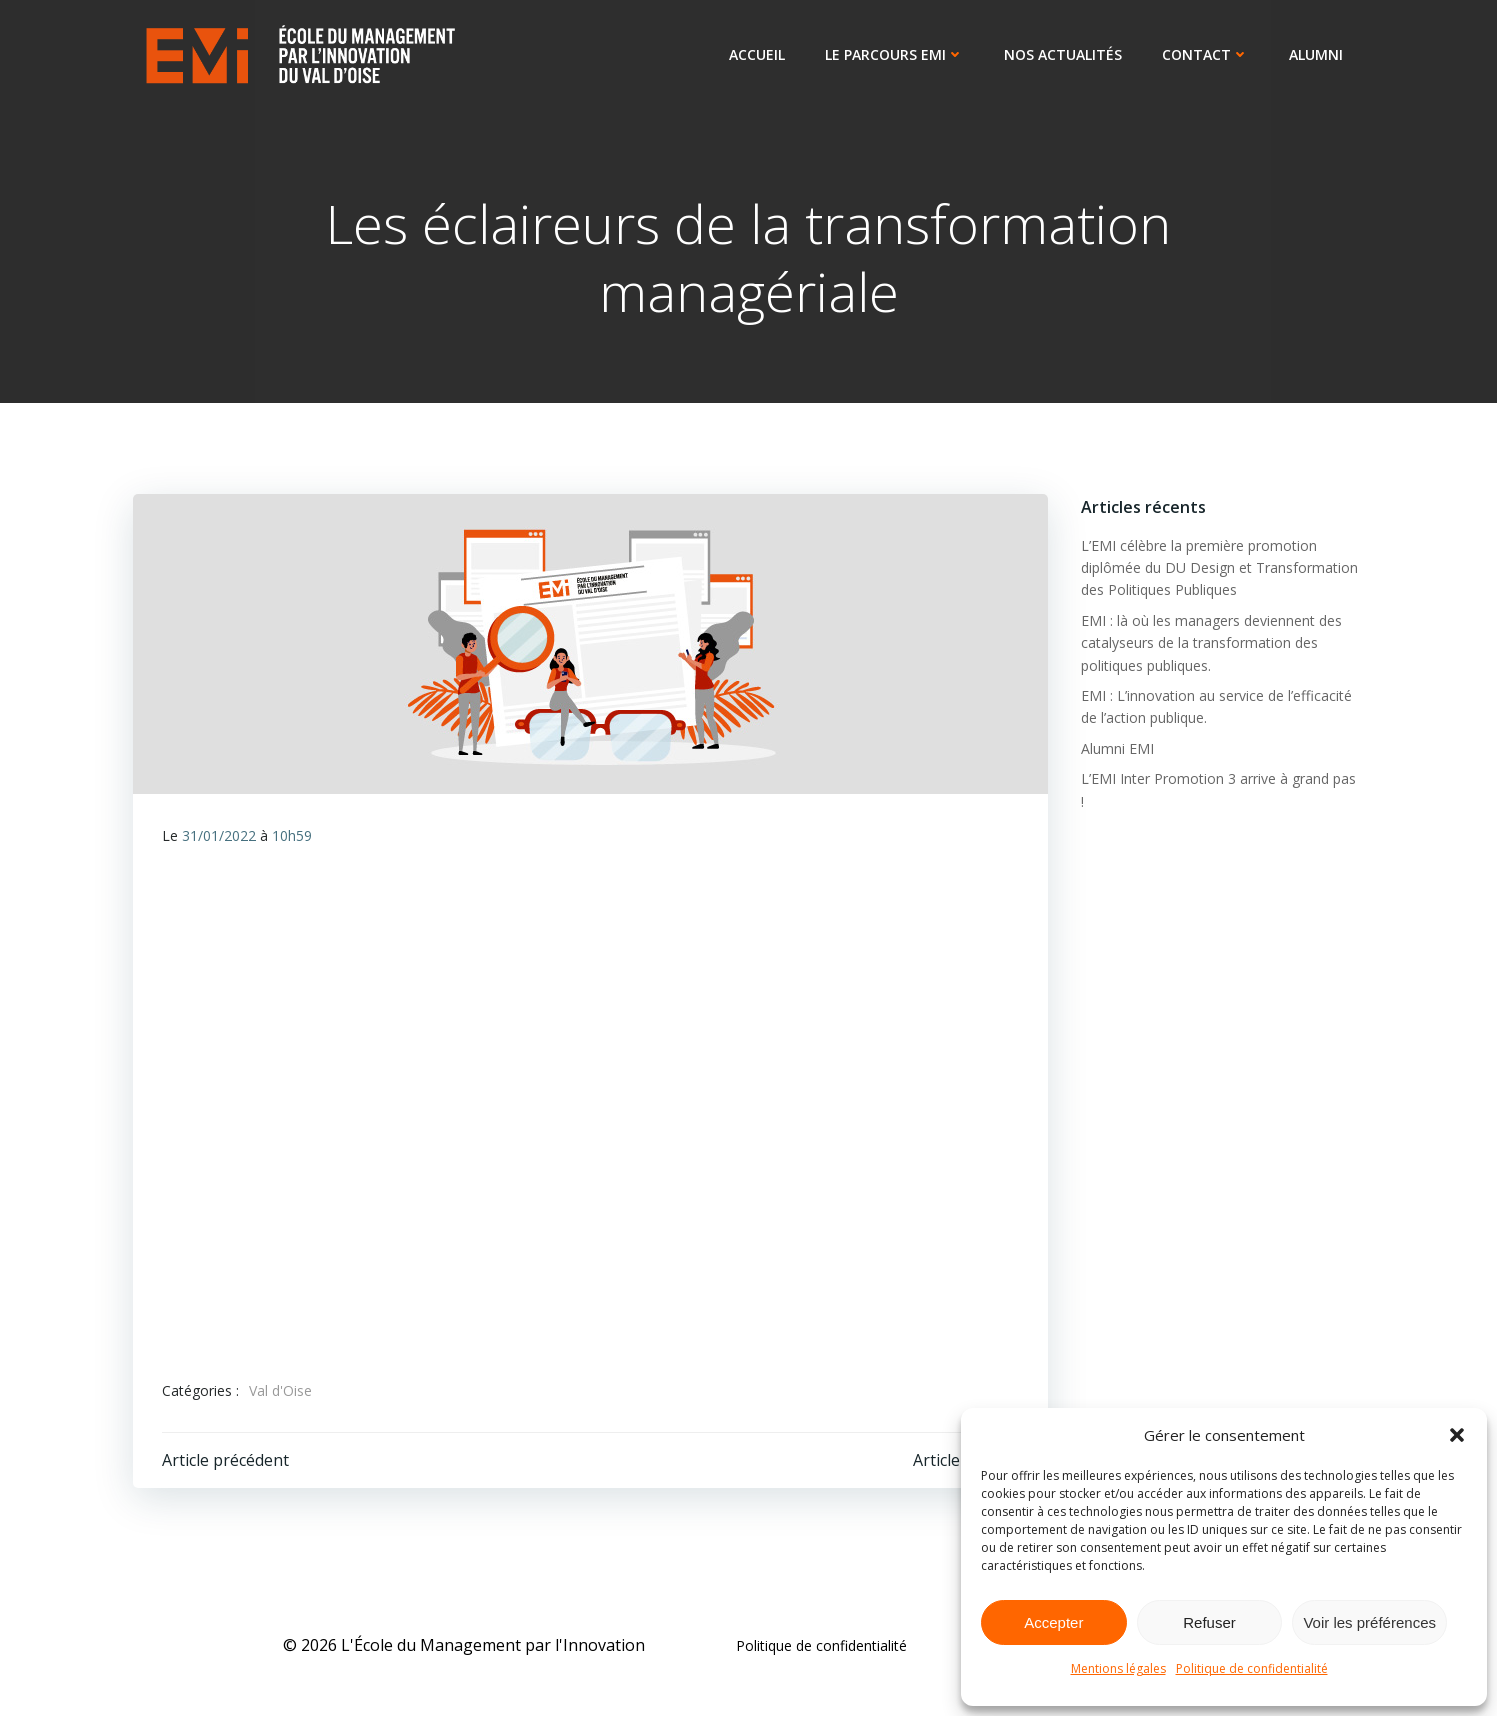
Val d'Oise (281, 1393)
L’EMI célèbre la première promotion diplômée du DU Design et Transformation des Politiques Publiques (1217, 569)
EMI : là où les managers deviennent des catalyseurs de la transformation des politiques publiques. (1209, 644)
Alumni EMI (1115, 749)
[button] (1457, 1435)
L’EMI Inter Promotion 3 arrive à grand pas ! (1220, 779)
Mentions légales (1118, 1668)
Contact (1207, 55)
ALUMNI (1318, 55)
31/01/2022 (220, 838)
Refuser (1209, 1622)
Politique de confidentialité (1252, 1668)
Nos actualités (1065, 55)
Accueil (759, 55)
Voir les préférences (1369, 1622)
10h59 (293, 838)
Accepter (1053, 1622)
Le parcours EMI (896, 55)
